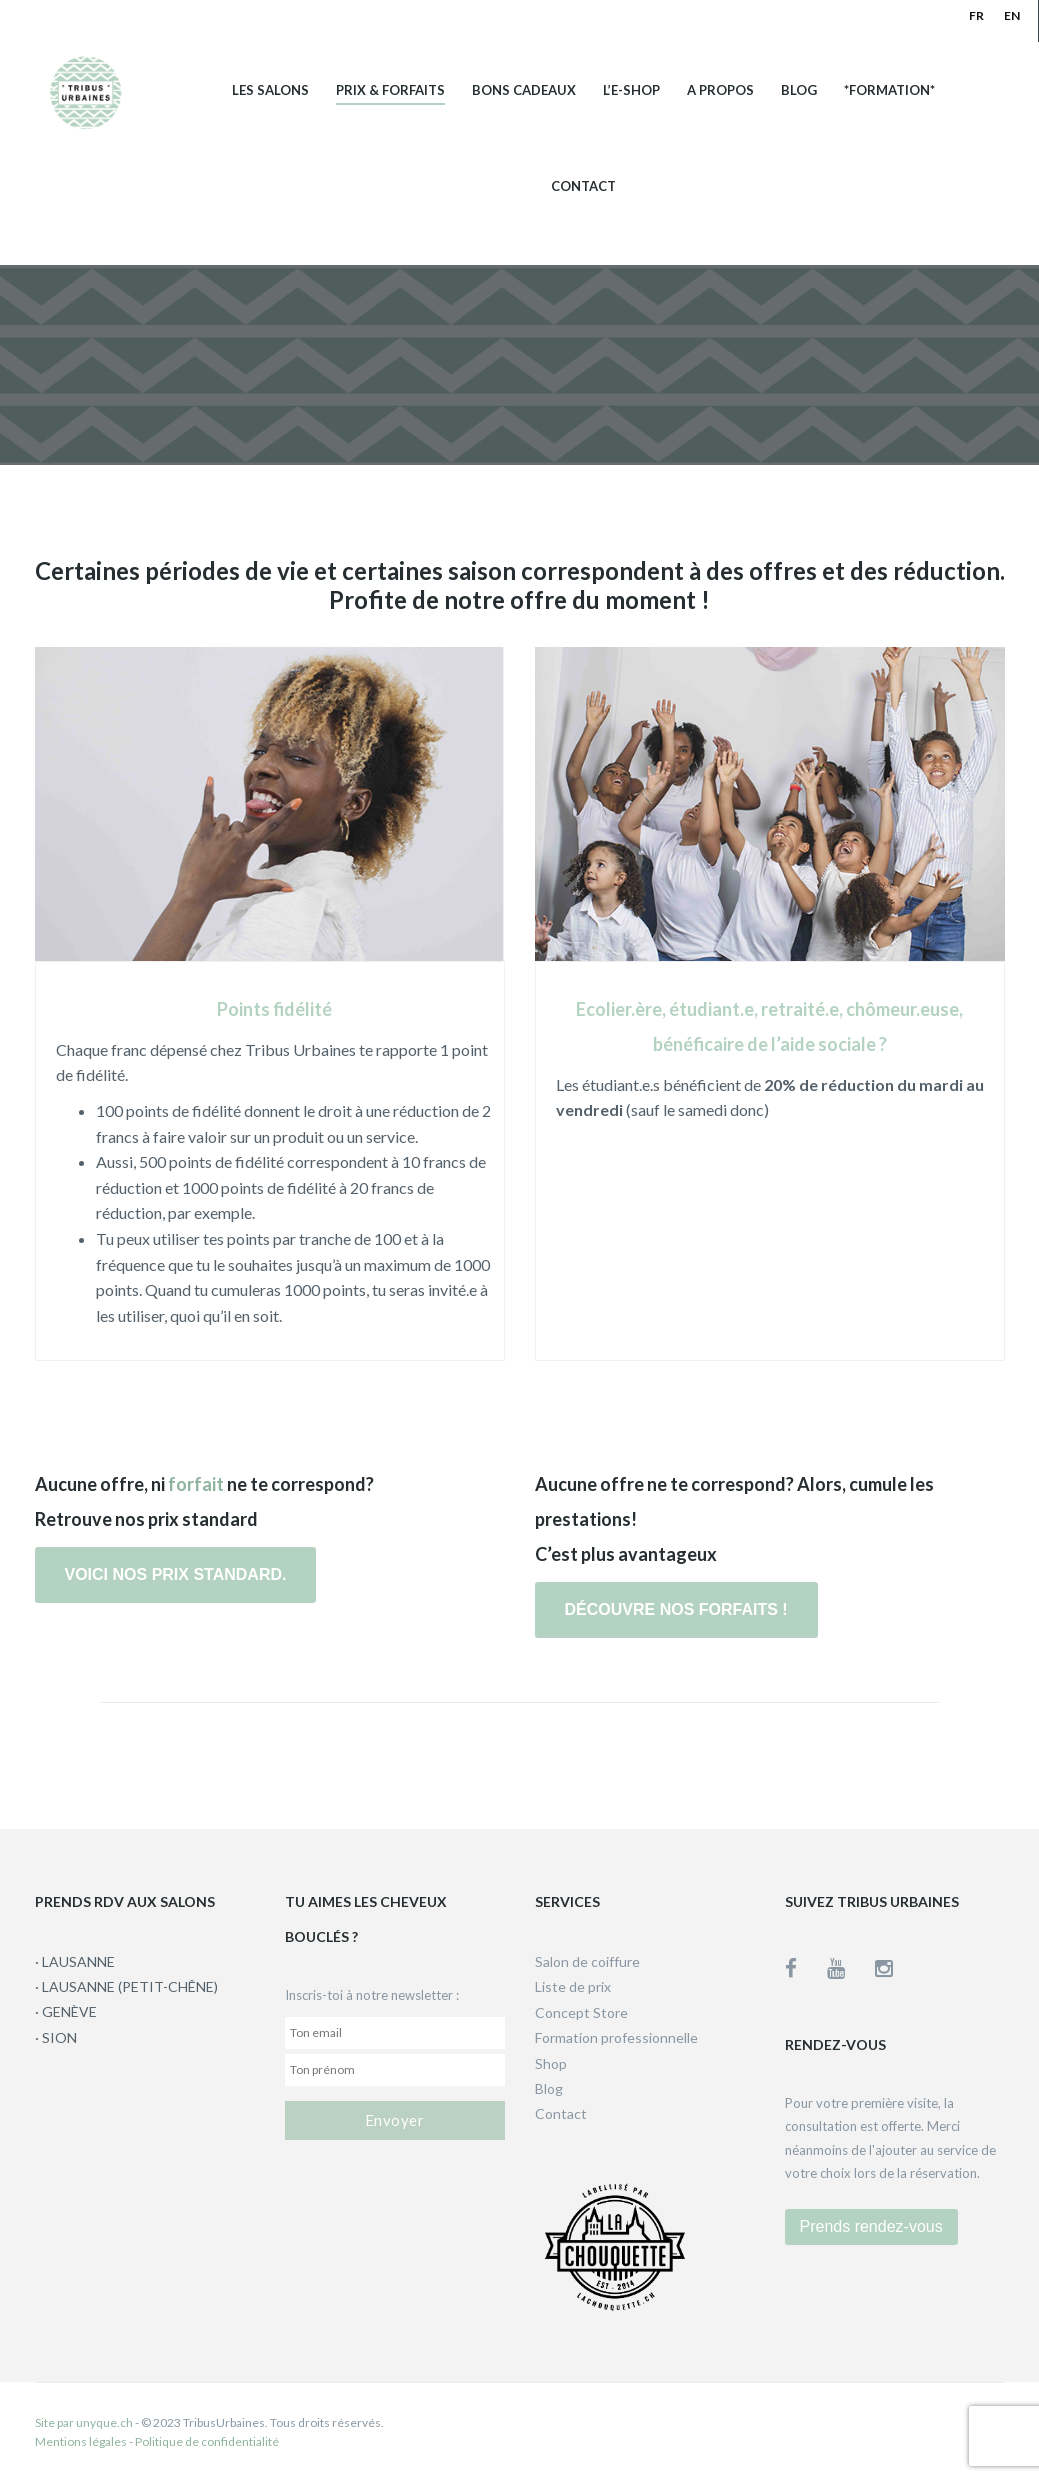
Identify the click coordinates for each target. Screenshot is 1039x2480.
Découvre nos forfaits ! (676, 1609)
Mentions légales (81, 2441)
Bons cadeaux (524, 90)
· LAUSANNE (75, 1961)
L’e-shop (631, 90)
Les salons (270, 90)
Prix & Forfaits (390, 90)
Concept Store (581, 2012)
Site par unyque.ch (84, 2422)
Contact (583, 186)
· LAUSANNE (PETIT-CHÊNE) (126, 1986)
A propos (720, 90)
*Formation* (889, 90)
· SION (56, 2037)
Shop (551, 2063)
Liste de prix (573, 1986)
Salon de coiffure (587, 1961)
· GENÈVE (66, 2011)
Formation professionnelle (616, 2037)
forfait (196, 1484)
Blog (799, 90)
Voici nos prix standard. (176, 1574)
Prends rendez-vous (871, 2226)
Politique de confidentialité (207, 2441)
